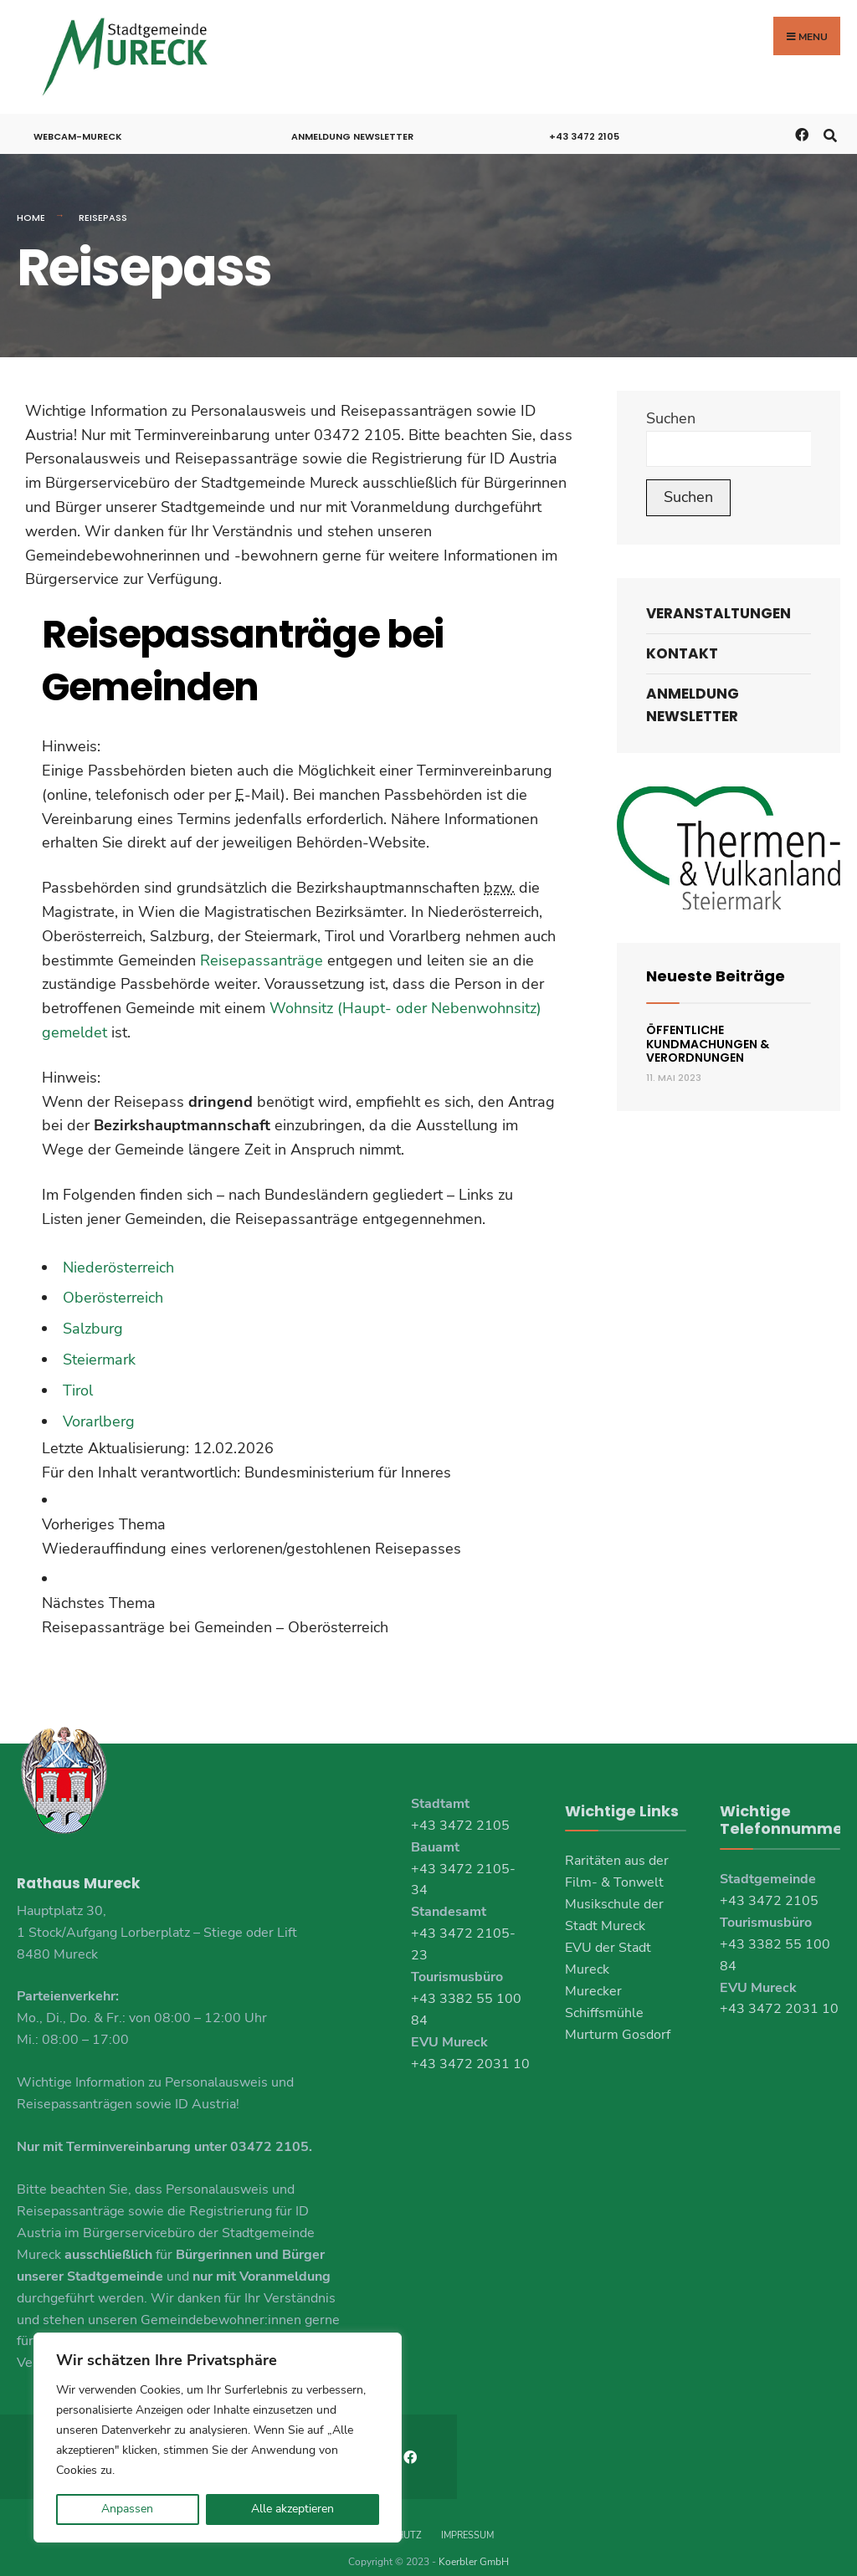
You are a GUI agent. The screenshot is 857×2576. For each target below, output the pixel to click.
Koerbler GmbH (474, 2542)
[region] (217, 2438)
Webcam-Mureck (77, 130)
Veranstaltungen (718, 607)
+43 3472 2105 (584, 130)
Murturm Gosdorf (617, 2028)
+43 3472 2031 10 (470, 2057)
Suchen (670, 412)
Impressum (467, 2516)
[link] (300, 1530)
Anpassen (127, 2509)
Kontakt (682, 648)
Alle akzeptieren (292, 2509)
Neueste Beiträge (715, 970)
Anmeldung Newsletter (352, 130)
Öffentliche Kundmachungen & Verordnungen (707, 1037)
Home (31, 211)
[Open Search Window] (829, 127)
